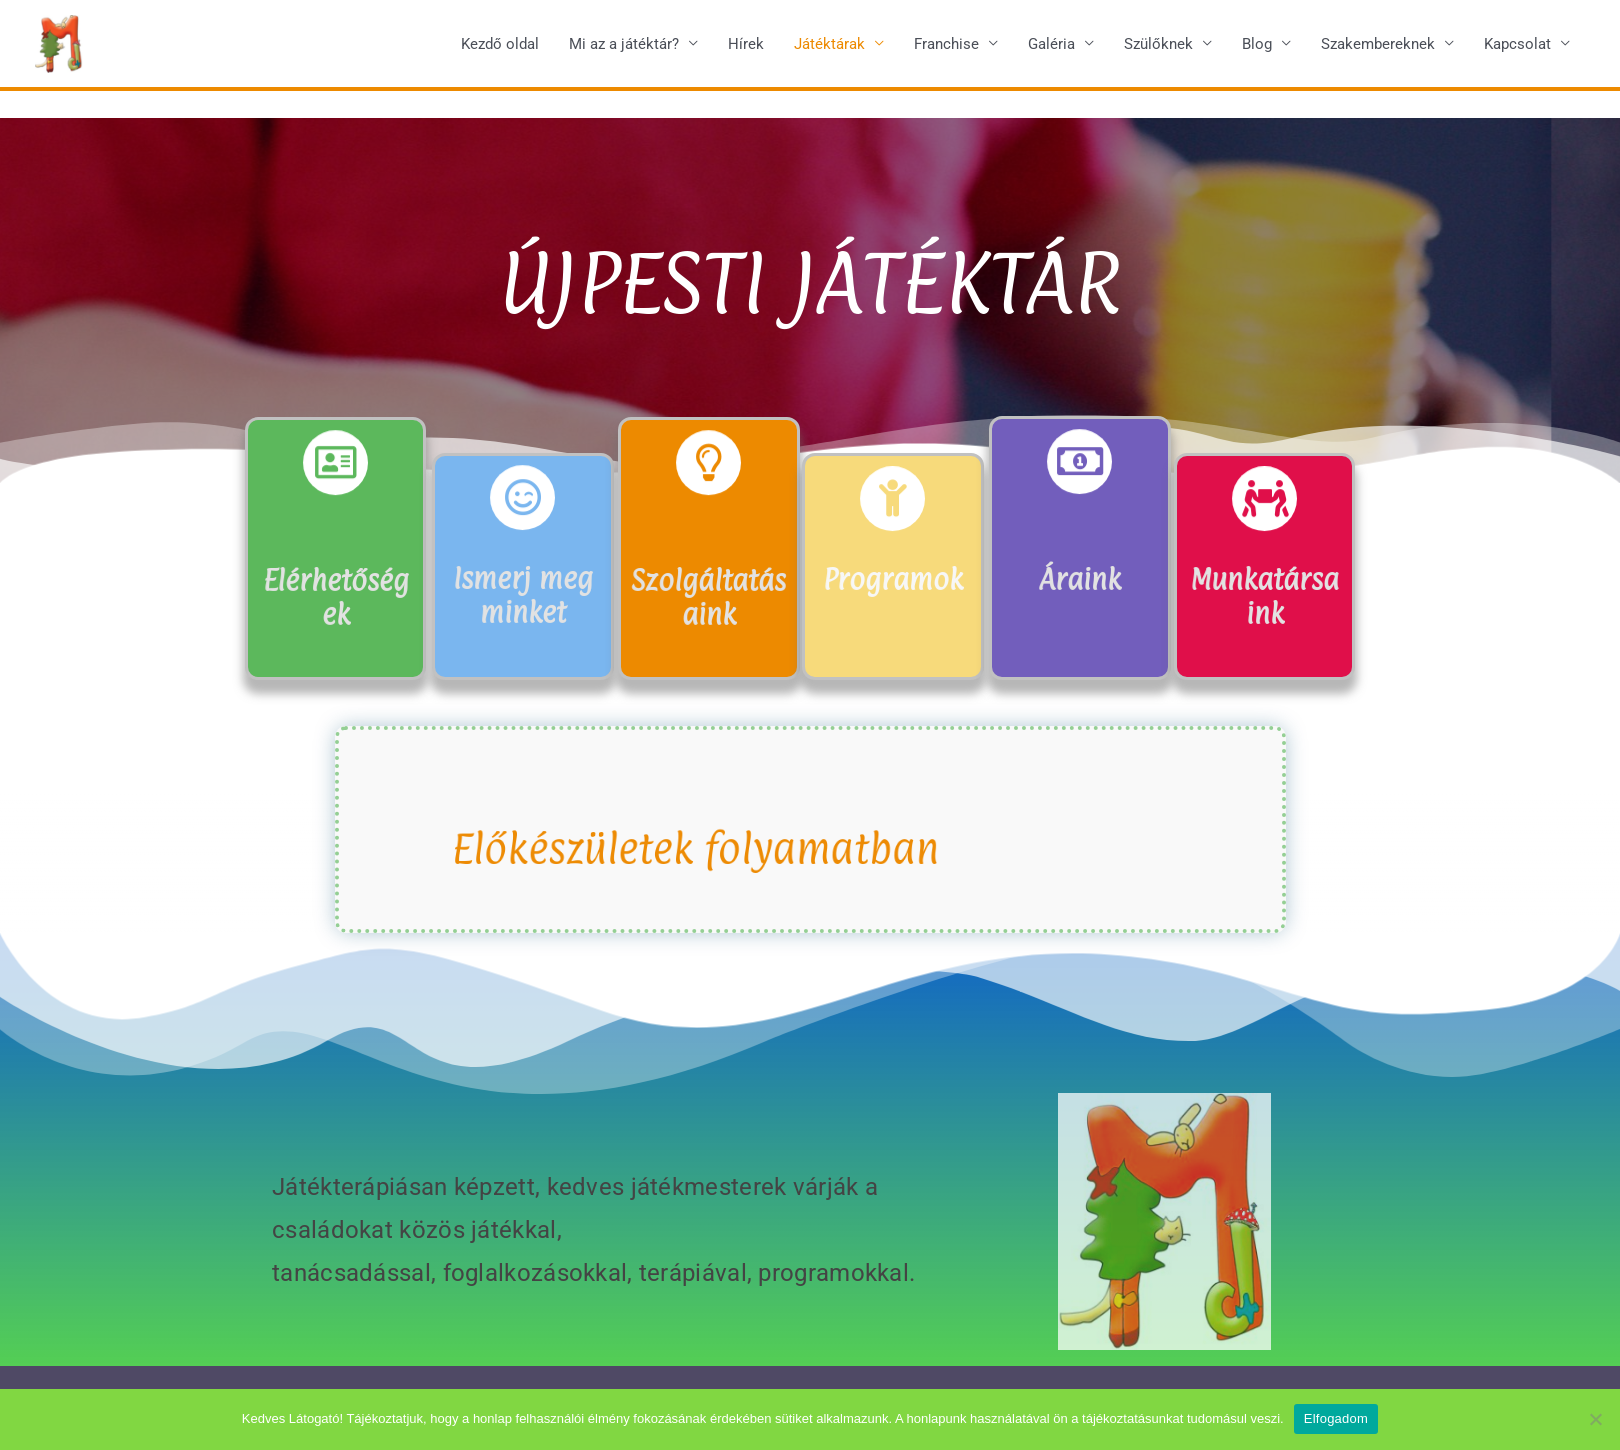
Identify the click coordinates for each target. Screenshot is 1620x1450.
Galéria (1051, 49)
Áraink (1079, 577)
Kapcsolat (1517, 49)
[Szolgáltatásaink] (709, 465)
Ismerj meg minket (523, 593)
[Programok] (892, 500)
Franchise (946, 49)
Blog (1257, 49)
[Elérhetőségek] (335, 465)
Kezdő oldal (500, 49)
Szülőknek (1158, 49)
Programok (893, 577)
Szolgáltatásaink (709, 594)
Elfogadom (1336, 1418)
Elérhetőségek (335, 594)
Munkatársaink (1264, 594)
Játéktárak (829, 49)
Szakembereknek (1378, 49)
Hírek (746, 49)
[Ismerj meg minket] (523, 499)
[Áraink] (1079, 463)
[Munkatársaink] (1264, 500)
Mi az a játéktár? (624, 49)
